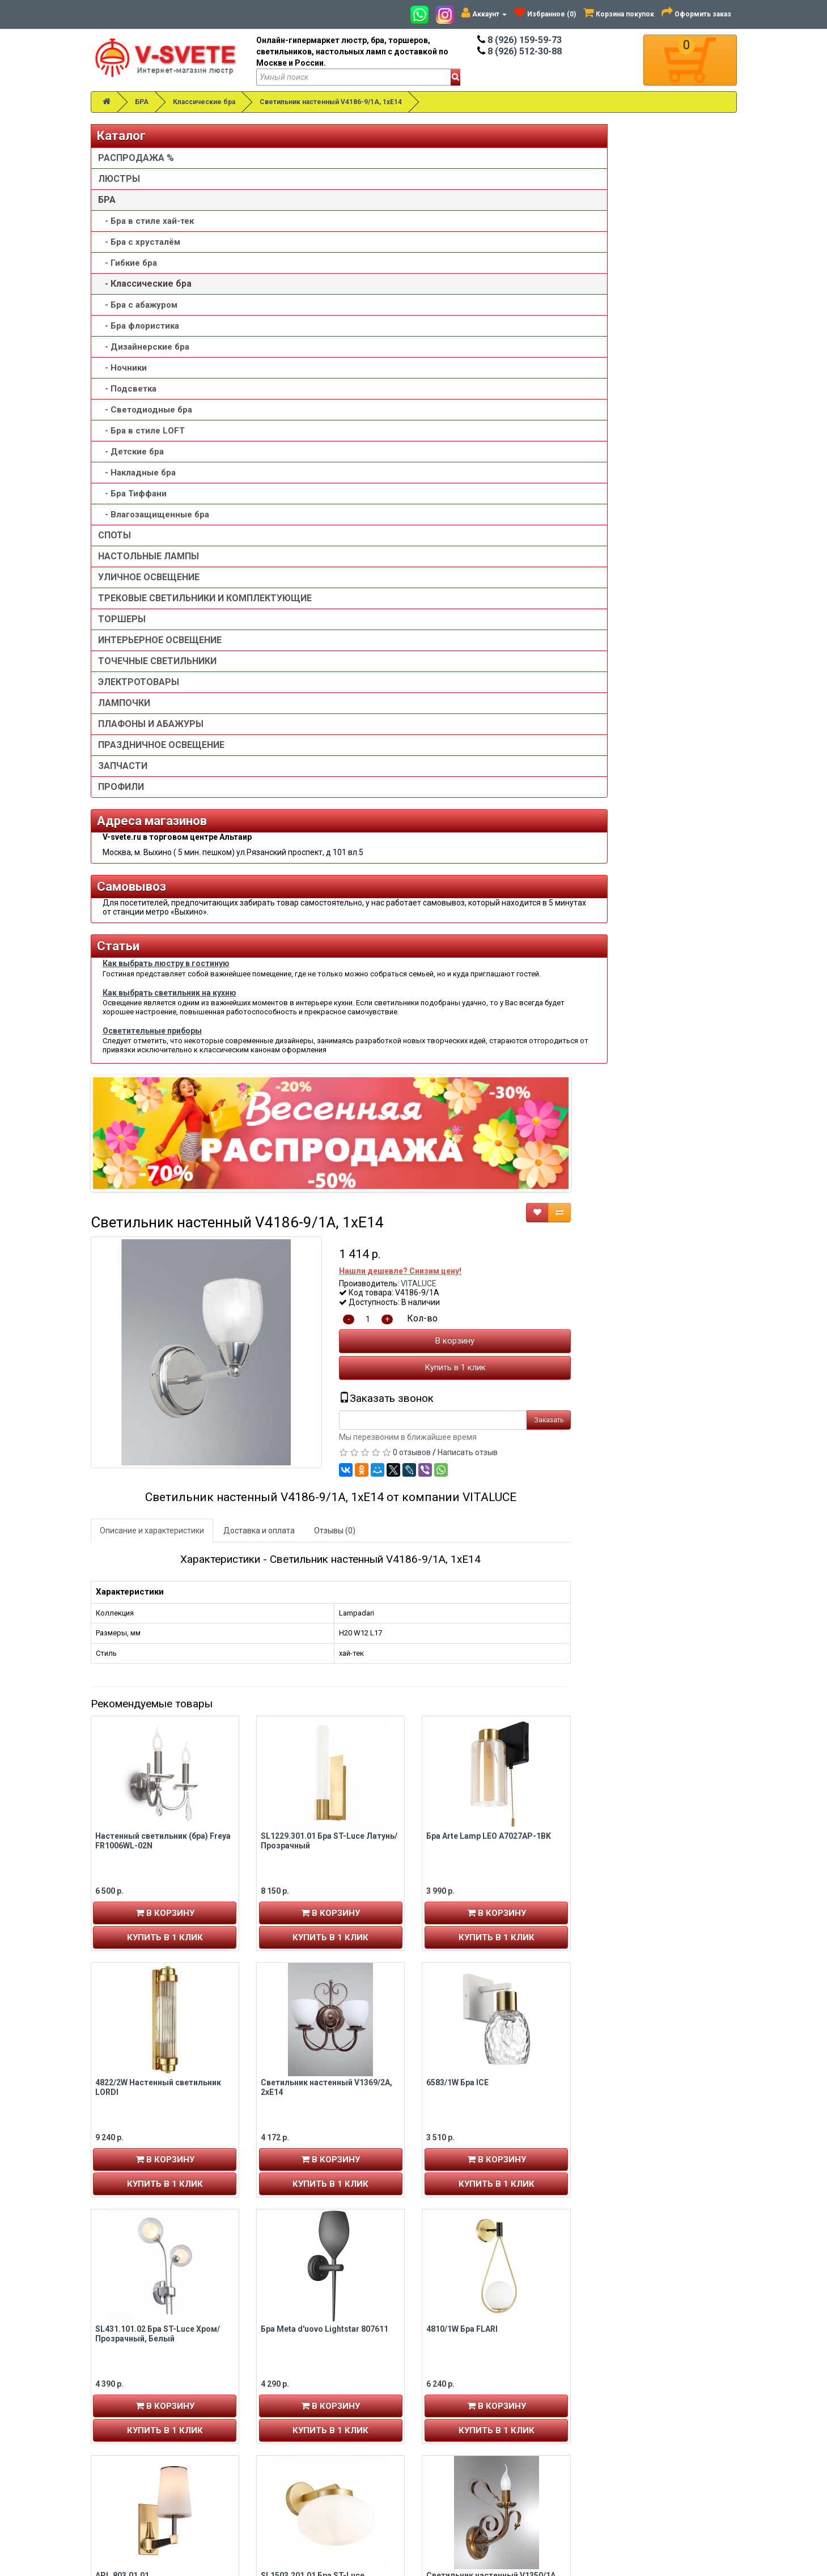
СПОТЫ (114, 535)
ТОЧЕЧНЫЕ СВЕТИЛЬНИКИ (157, 672)
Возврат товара (624, 2393)
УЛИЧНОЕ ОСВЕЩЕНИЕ (149, 577)
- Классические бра (145, 283)
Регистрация (123, 2393)
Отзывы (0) (500, 580)
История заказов (130, 2416)
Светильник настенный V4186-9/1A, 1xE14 (331, 102)
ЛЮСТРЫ (119, 178)
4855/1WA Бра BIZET (465, 2117)
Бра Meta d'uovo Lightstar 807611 (490, 1378)
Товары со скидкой (464, 2382)
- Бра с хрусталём (139, 242)
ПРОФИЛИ (121, 798)
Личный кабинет (129, 2382)
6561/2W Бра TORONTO (470, 1871)
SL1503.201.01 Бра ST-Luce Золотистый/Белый (478, 1629)
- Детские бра (131, 452)
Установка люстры (464, 2393)
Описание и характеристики (317, 580)
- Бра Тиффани (132, 493)
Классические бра (204, 102)
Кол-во (588, 368)
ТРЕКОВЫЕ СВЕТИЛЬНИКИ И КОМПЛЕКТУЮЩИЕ (161, 604)
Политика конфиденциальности (489, 2427)
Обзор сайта (617, 2404)
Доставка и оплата (424, 580)
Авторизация (124, 2404)
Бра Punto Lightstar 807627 (312, 2117)
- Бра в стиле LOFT (141, 431)
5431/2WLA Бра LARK (300, 1871)
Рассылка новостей (137, 2427)
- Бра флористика (138, 326)
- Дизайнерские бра (143, 347)
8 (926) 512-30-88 (519, 51)
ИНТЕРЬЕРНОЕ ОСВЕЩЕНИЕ (160, 651)
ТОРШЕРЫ (122, 630)
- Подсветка (127, 389)
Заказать (715, 469)
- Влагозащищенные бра (153, 514)
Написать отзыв (634, 502)
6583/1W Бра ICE (623, 1131)
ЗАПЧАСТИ (122, 777)
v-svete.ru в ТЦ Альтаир (310, 2404)
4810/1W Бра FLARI (628, 1378)
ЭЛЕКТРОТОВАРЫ (138, 693)
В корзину (621, 390)
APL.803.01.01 (288, 1624)
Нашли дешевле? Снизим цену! (566, 320)
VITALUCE (585, 332)
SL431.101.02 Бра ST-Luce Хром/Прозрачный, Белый (323, 1383)
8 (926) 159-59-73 (519, 40)
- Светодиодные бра (145, 410)
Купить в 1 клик (620, 417)
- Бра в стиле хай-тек (146, 221)
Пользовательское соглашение (487, 2438)
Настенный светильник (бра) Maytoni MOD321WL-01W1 (648, 1876)
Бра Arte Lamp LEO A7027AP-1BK (654, 885)
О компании (451, 2404)
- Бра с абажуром (137, 305)
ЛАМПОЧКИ (124, 714)
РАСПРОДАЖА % (136, 157)
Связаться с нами (627, 2382)
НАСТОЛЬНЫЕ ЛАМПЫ (148, 556)
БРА (142, 102)
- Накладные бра (137, 472)
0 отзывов (578, 502)
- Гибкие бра (127, 263)
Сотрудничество (460, 2450)
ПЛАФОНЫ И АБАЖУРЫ (150, 735)
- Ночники (122, 368)
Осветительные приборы (152, 1197)
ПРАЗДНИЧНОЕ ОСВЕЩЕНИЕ (161, 756)
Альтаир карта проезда (141, 2499)
